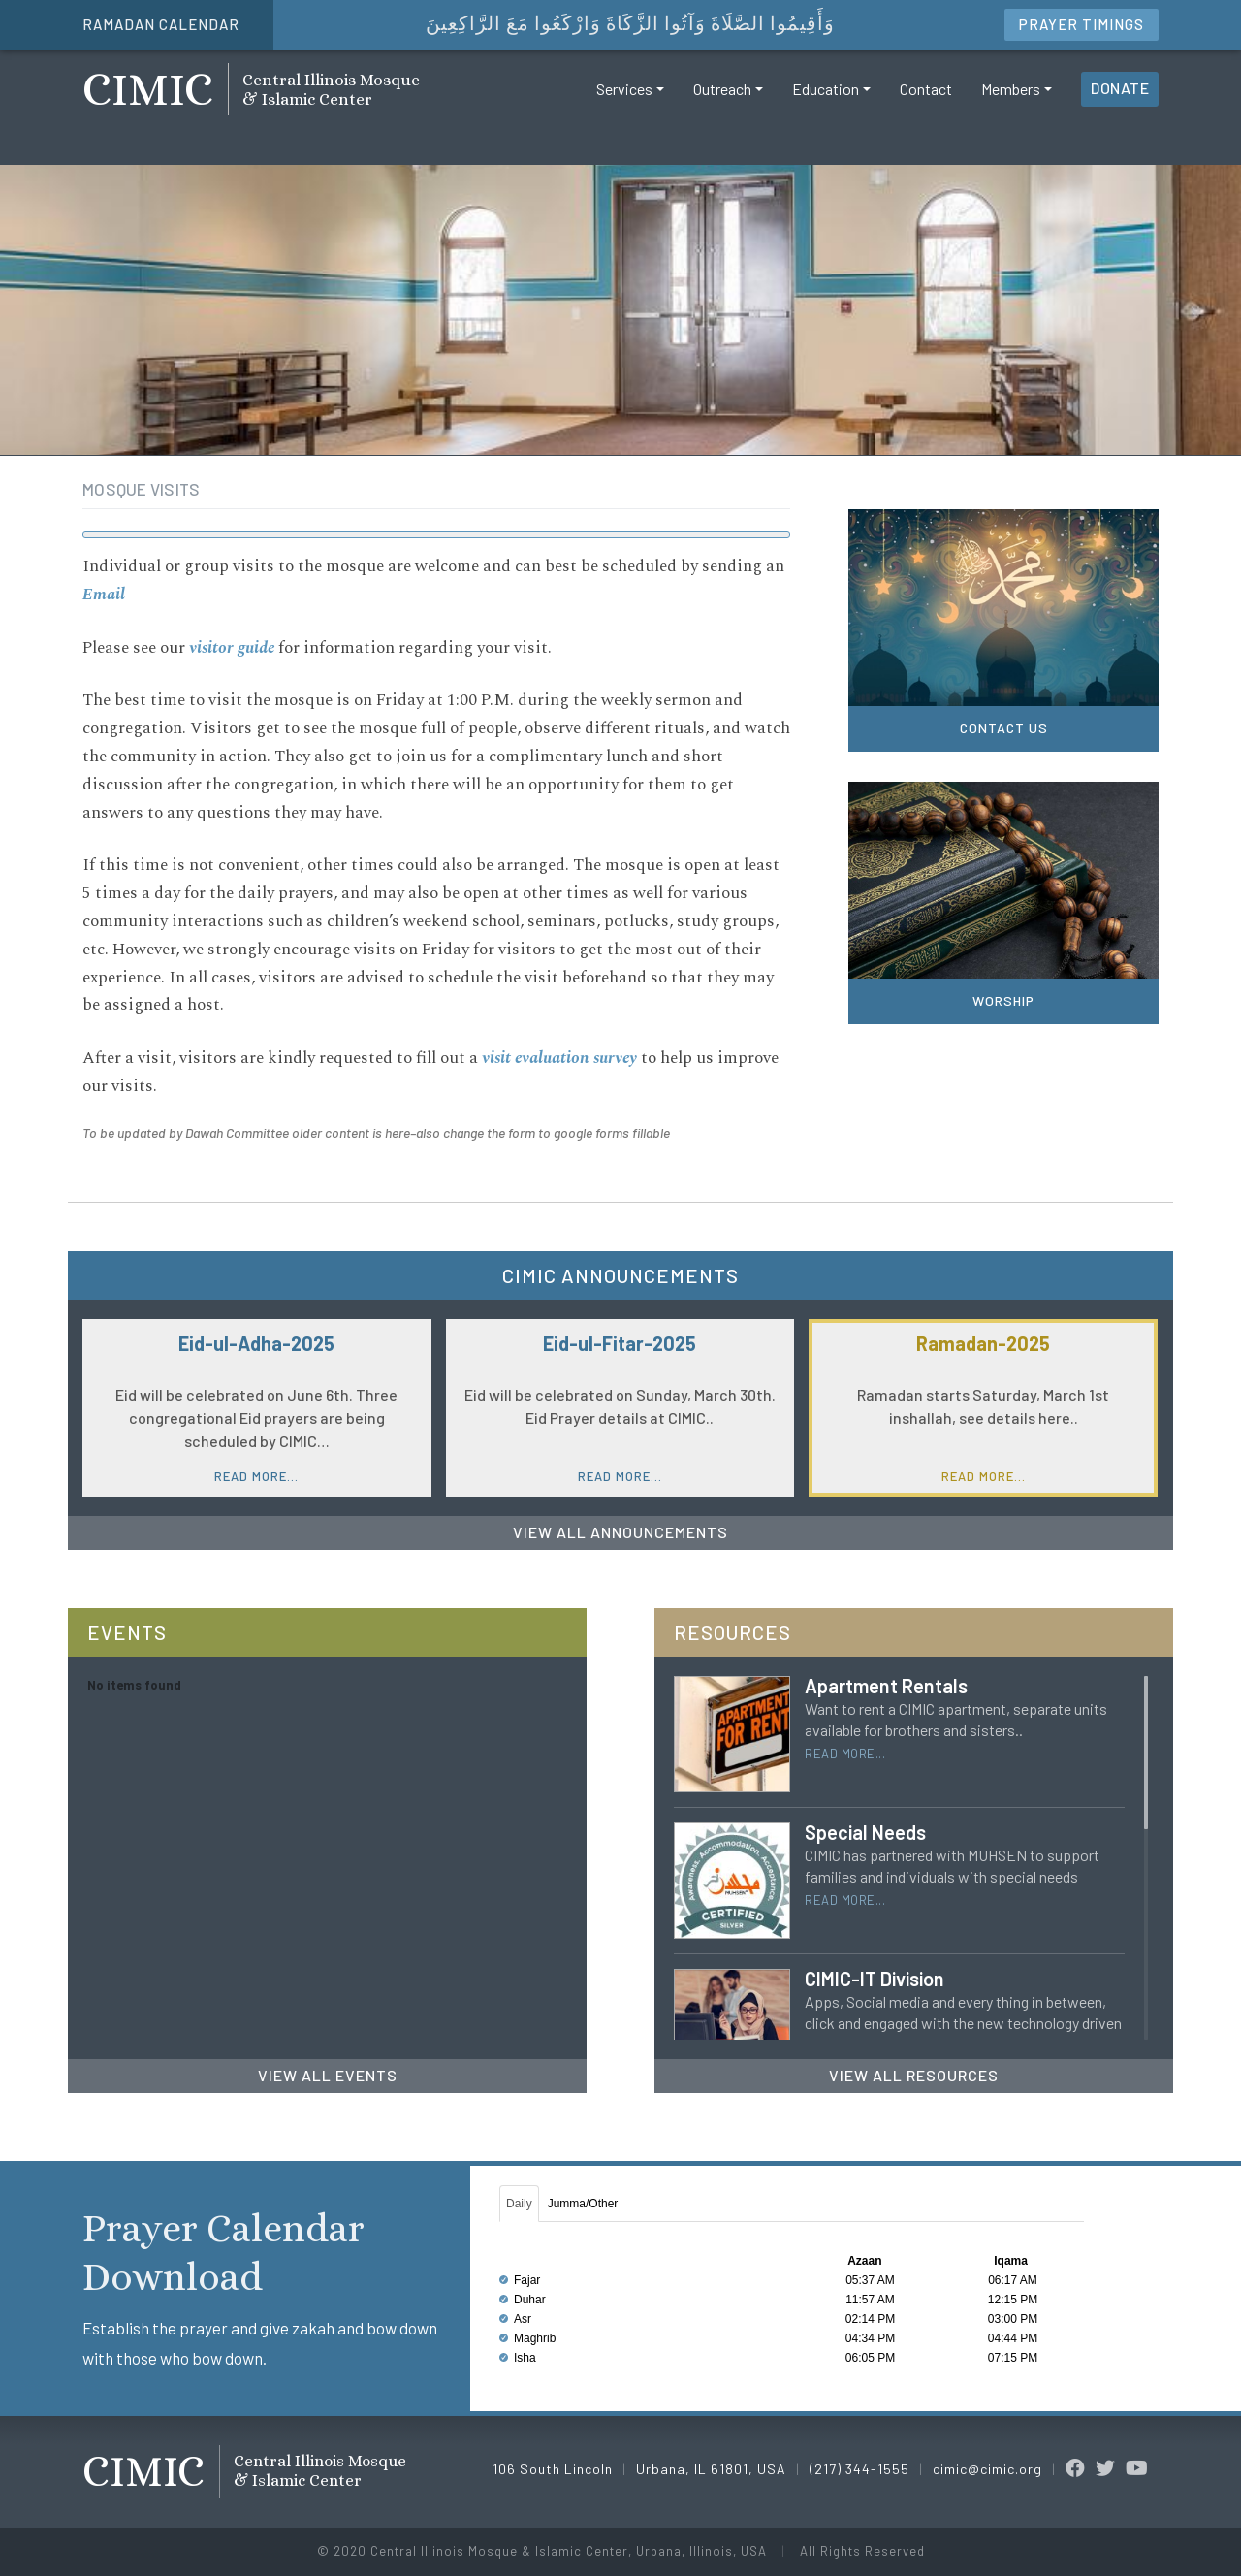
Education (825, 100)
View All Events (328, 2075)
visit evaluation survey (559, 1058)
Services (624, 100)
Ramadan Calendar (160, 24)
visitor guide (231, 647)
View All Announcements (620, 1532)
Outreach (722, 100)
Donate (1120, 99)
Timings (1081, 24)
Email (103, 594)
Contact (926, 100)
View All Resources (914, 2075)
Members (1010, 100)
